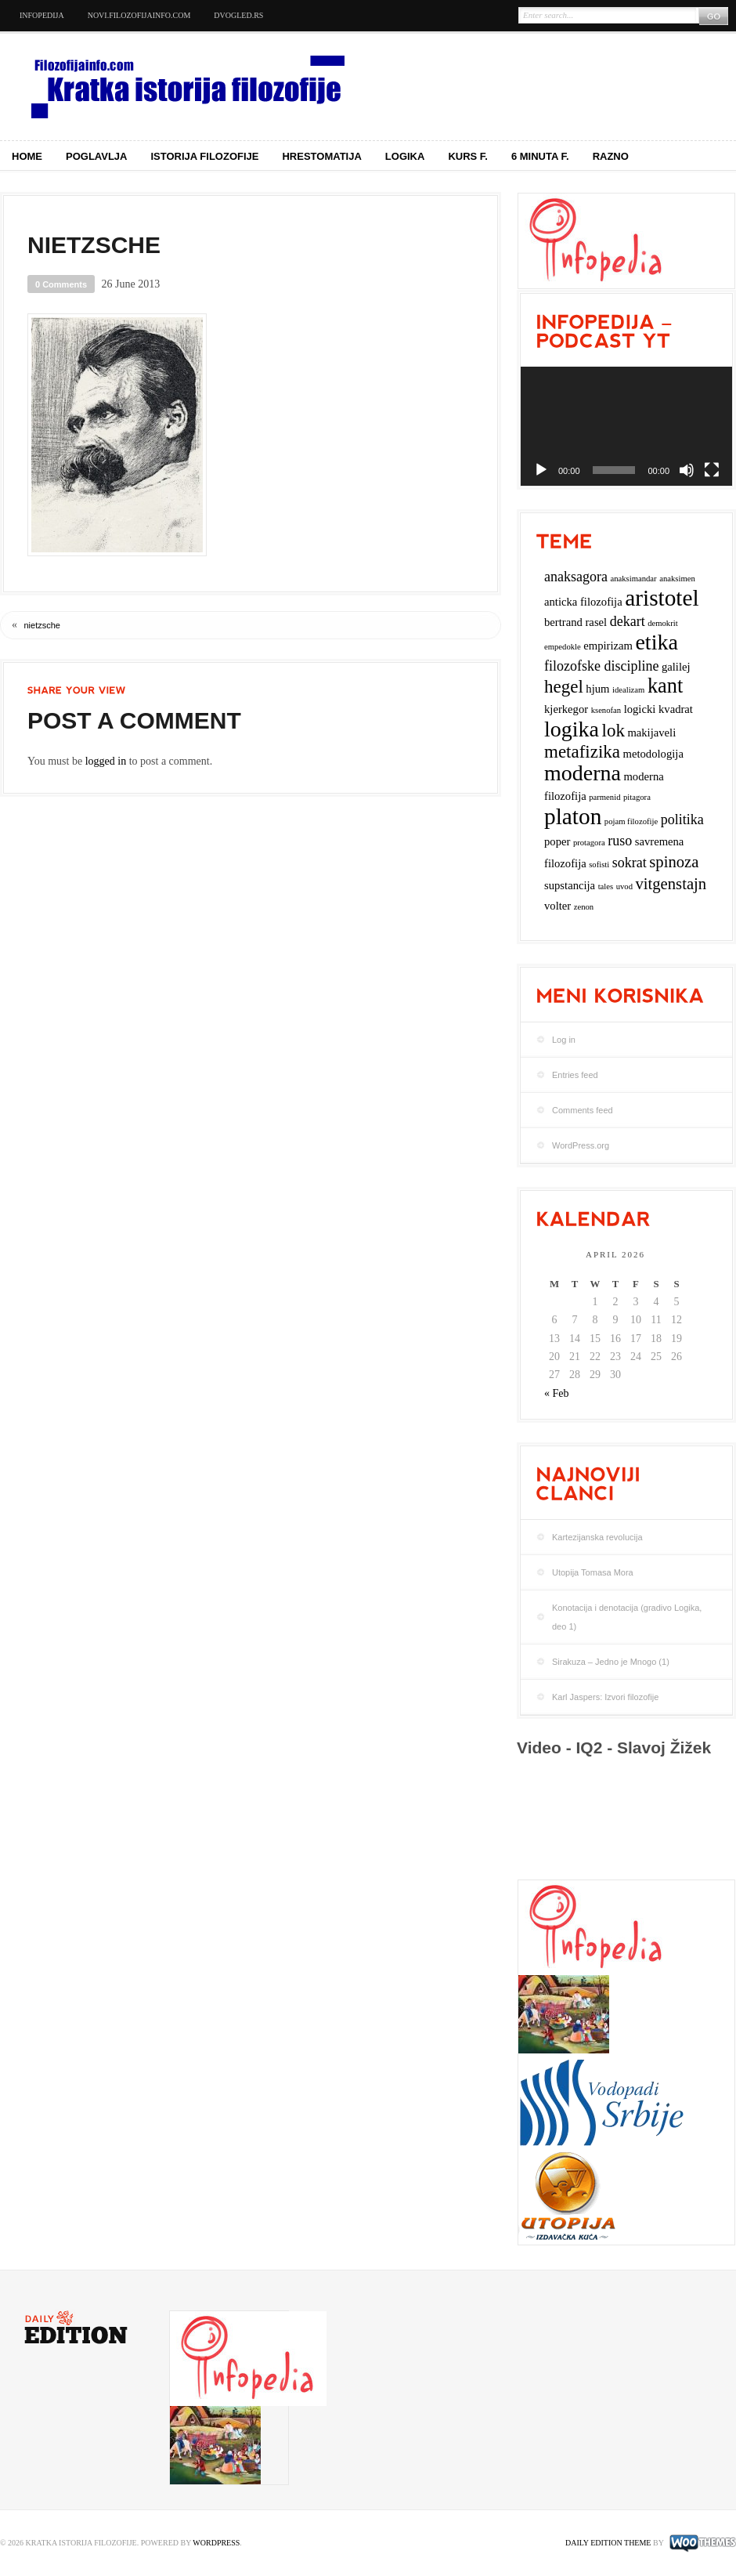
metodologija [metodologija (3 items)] (653, 753)
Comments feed (582, 1110)
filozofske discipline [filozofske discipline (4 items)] (601, 666)
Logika (405, 156)
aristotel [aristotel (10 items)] (661, 597)
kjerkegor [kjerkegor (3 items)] (566, 709)
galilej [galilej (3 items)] (676, 666)
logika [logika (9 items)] (571, 729)
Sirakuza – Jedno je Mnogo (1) (610, 1661)
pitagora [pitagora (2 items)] (637, 797)
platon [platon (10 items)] (572, 816)
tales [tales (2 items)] (606, 886)
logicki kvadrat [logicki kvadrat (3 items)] (658, 709)
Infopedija (42, 15)
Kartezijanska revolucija (597, 1537)
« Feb (556, 1393)
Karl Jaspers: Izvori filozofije (605, 1697)
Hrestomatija (321, 156)
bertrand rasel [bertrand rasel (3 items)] (575, 622)
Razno (611, 156)
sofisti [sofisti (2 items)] (599, 864)
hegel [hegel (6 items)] (563, 686)
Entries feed (575, 1075)
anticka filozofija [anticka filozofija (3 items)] (583, 601)
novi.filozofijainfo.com (139, 15)
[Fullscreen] (712, 470)
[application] (626, 426)
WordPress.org (580, 1145)
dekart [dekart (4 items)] (627, 621)
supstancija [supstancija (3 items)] (569, 885)
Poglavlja (97, 156)
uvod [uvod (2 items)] (624, 886)
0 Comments (61, 284)
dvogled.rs (238, 15)
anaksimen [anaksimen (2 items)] (677, 578)
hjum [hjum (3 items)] (597, 688)
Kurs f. (468, 156)
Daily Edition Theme (608, 2542)
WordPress (216, 2542)
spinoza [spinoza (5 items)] (673, 861)
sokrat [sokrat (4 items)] (629, 862)
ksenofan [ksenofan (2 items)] (606, 710)
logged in (106, 761)
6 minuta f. (540, 156)
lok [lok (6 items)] (613, 730)
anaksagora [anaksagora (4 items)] (576, 576)
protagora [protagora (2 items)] (589, 842)
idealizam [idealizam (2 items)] (628, 690)
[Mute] (687, 470)
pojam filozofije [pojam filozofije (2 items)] (631, 821)
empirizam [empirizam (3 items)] (608, 645)
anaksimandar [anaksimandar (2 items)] (633, 578)
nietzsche (42, 625)
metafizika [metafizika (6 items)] (582, 752)
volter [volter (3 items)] (557, 905)
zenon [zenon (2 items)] (583, 907)
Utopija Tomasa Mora (592, 1572)
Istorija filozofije (205, 156)
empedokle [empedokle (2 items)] (562, 646)
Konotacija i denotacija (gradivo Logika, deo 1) (627, 1617)
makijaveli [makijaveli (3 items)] (651, 732)
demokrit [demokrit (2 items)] (662, 623)
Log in (563, 1039)
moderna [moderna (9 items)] (582, 773)
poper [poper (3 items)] (557, 841)
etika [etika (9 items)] (656, 642)
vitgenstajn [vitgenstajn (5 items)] (670, 883)
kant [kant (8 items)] (665, 686)
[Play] (541, 470)
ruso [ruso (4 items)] (620, 840)
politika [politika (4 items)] (682, 819)
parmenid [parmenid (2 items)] (604, 797)
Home (27, 156)
